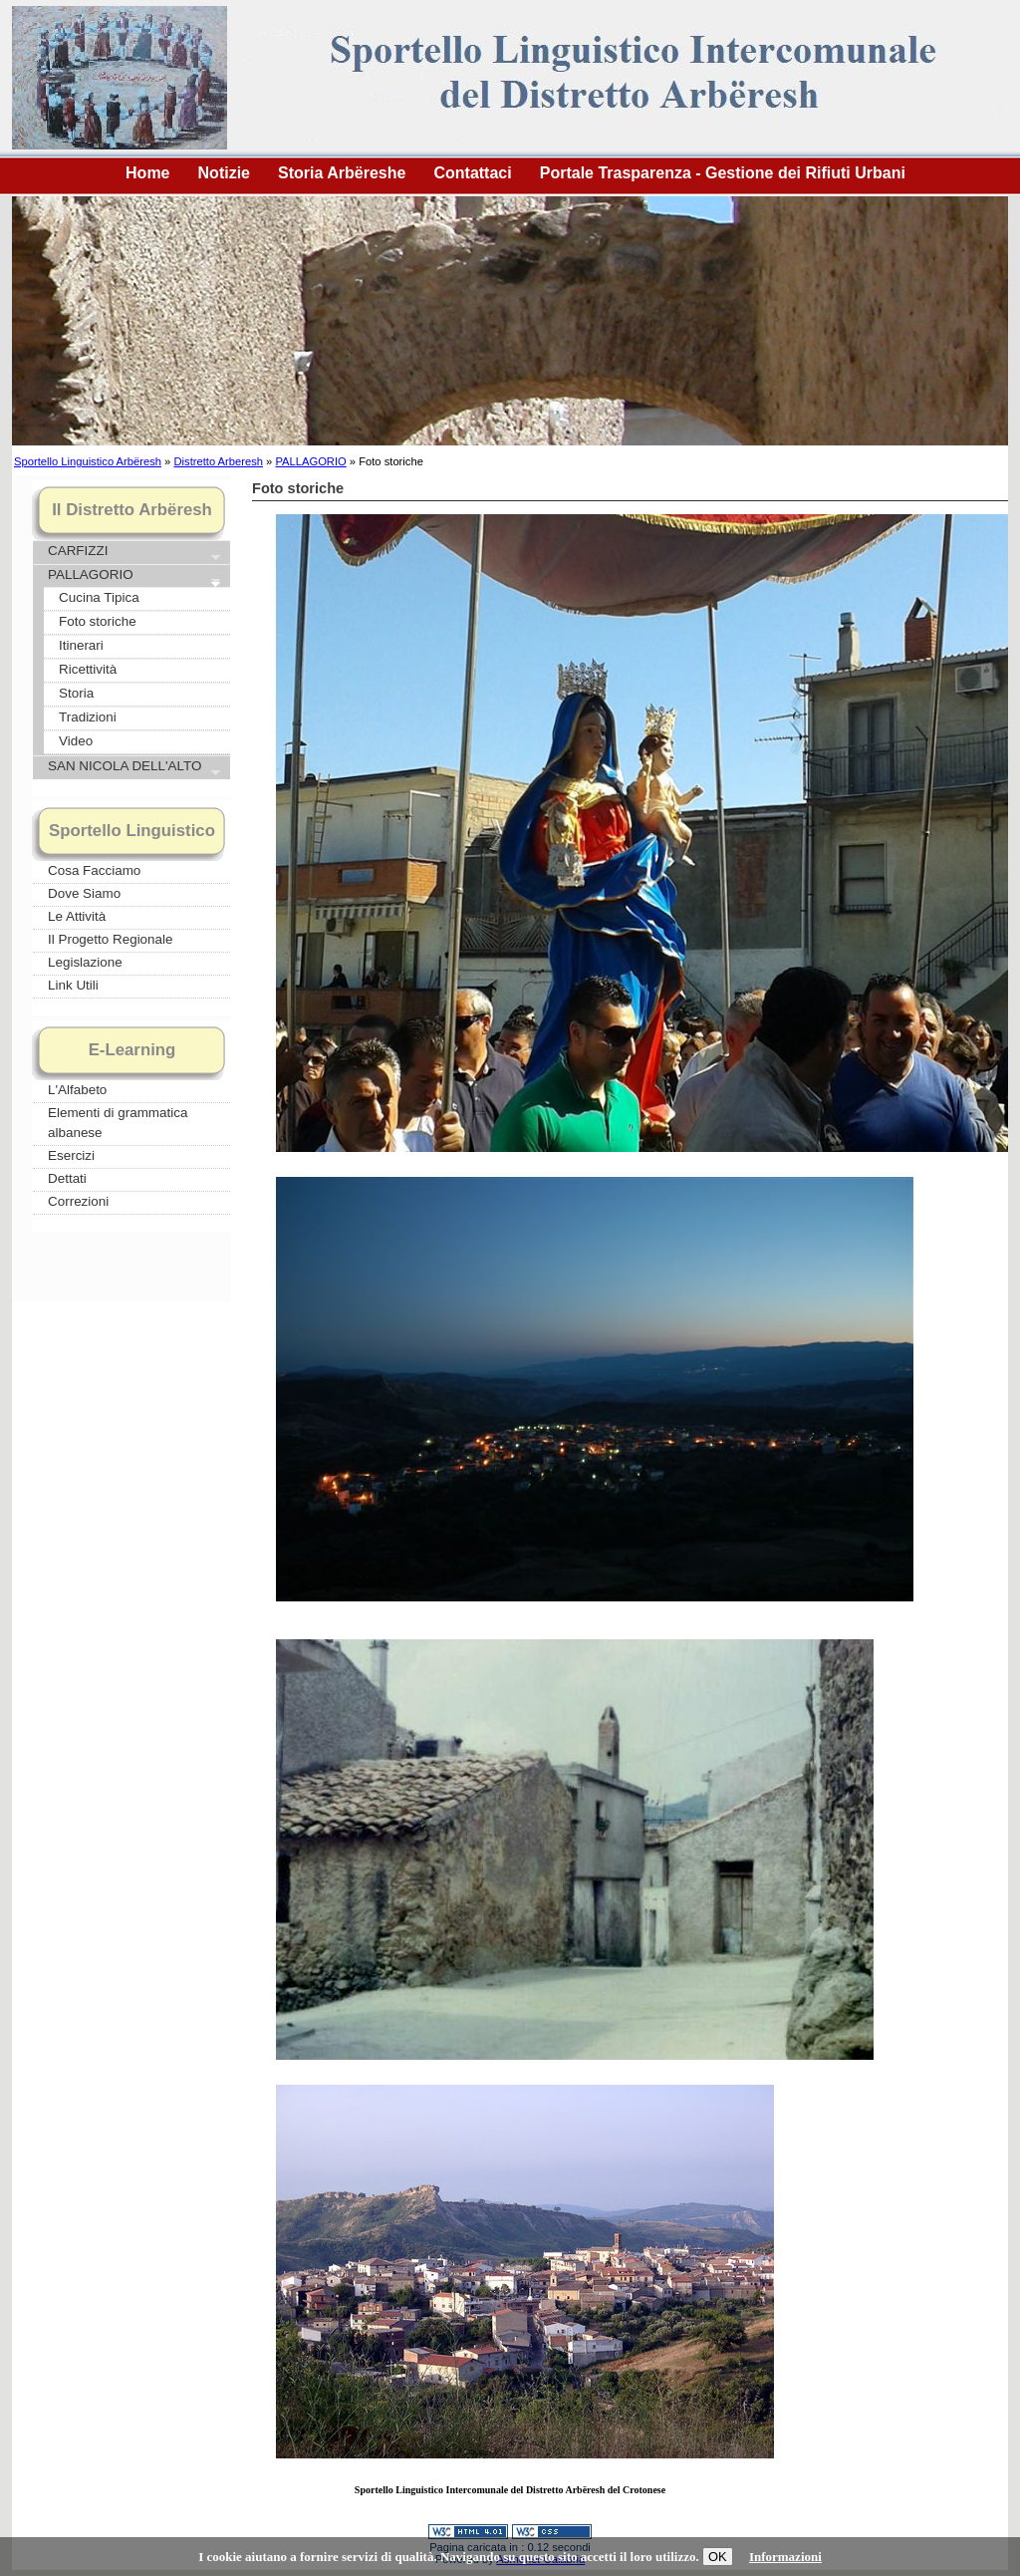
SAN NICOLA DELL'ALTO (132, 767)
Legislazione (85, 962)
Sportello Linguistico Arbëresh (87, 461)
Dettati (67, 1178)
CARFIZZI (132, 552)
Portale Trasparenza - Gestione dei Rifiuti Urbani (722, 172)
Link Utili (73, 985)
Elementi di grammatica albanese (117, 1122)
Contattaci (472, 172)
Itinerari (81, 645)
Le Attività (77, 916)
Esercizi (71, 1155)
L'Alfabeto (77, 1089)
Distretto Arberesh (218, 461)
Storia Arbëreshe (341, 172)
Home (147, 172)
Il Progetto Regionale (110, 939)
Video (76, 740)
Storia (76, 693)
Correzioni (78, 1201)
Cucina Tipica (99, 597)
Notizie (224, 172)
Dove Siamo (84, 893)
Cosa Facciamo (94, 870)
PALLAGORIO (310, 461)
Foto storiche (97, 621)
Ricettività (88, 669)
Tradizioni (88, 717)
